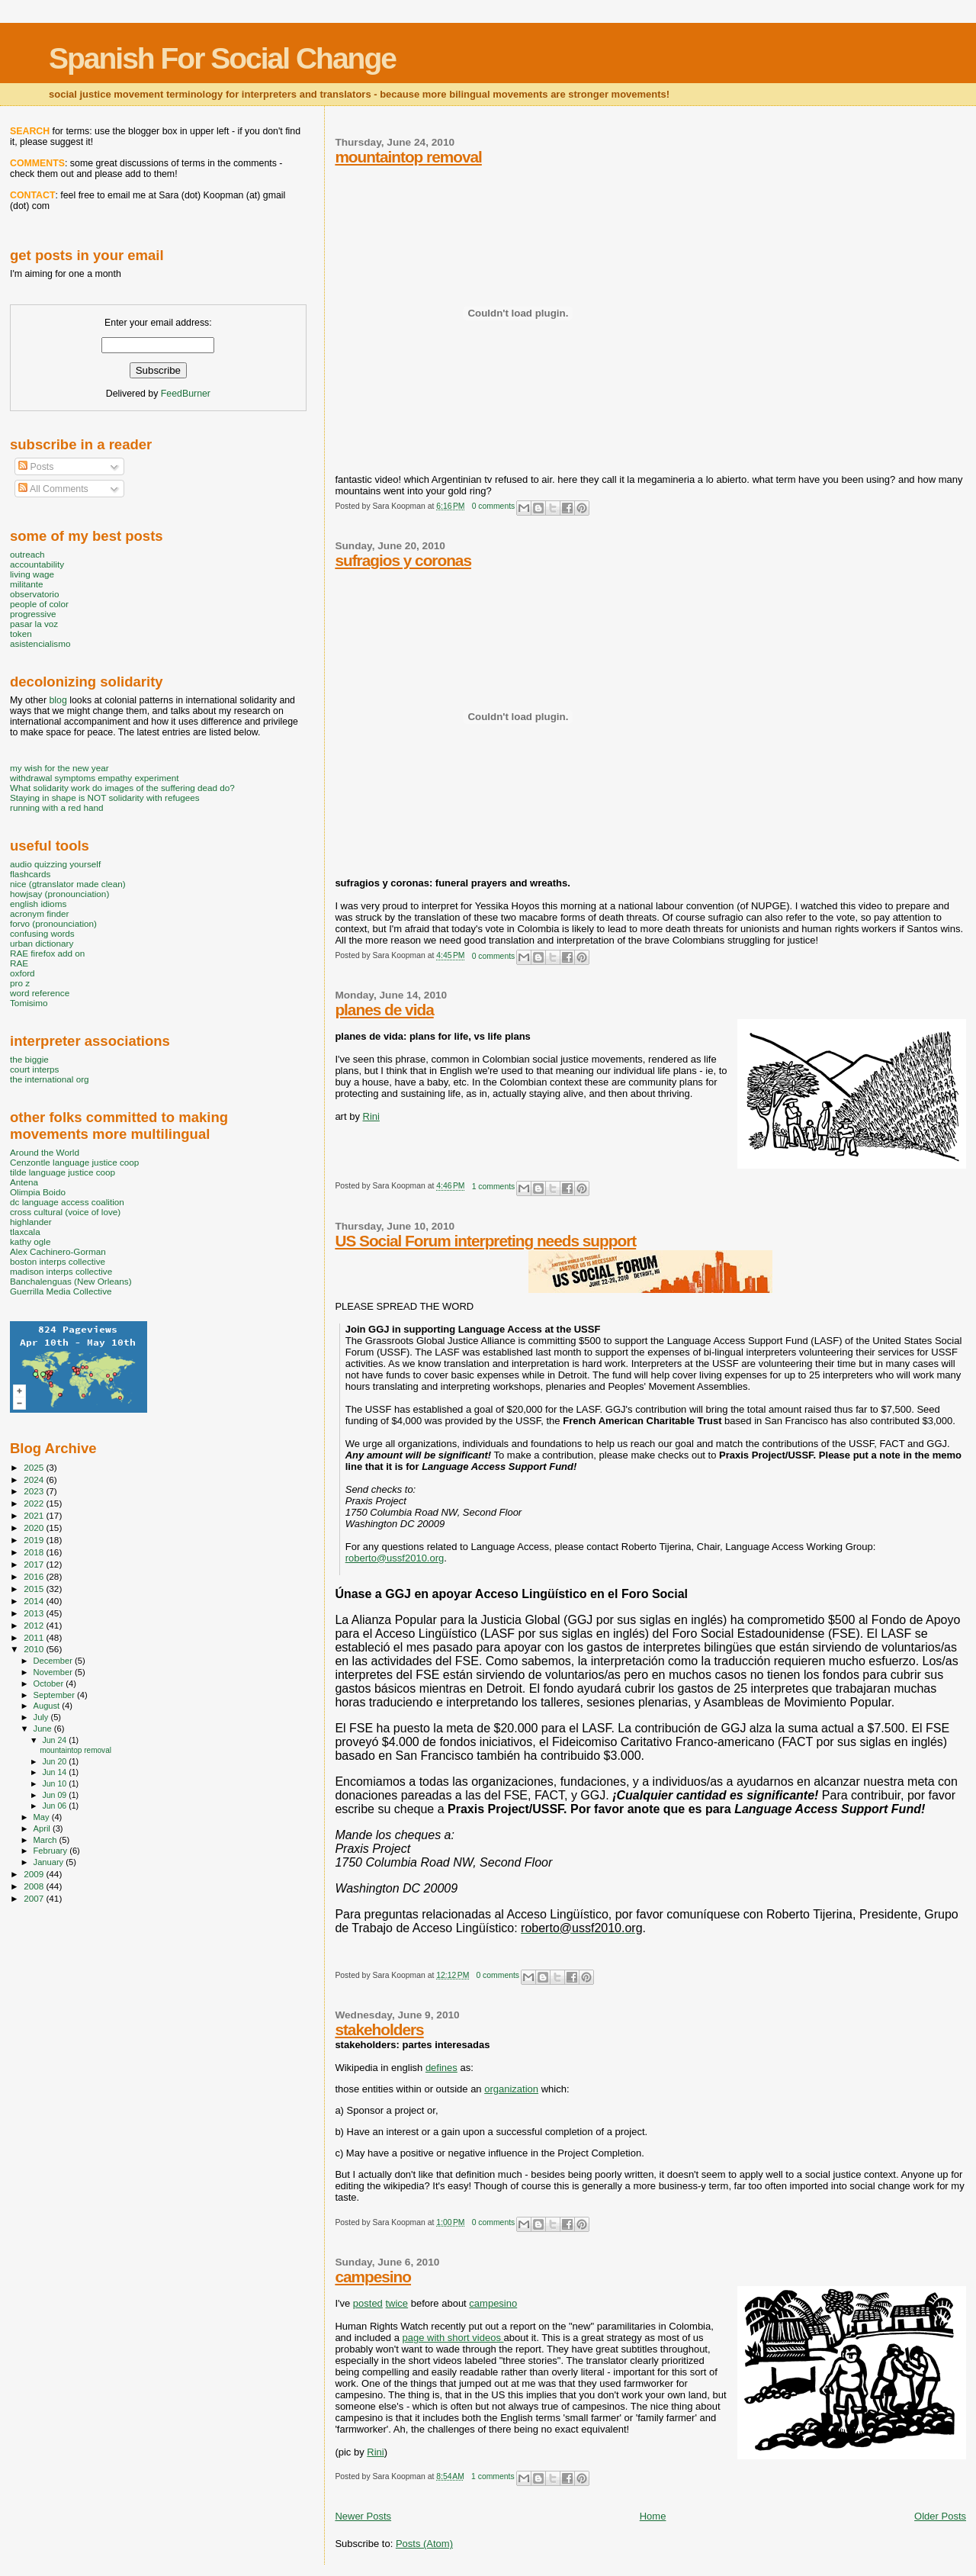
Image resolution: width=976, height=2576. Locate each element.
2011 (35, 1637)
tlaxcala (25, 1232)
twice (396, 2303)
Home (653, 2516)
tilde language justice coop (62, 1172)
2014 (35, 1601)
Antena (24, 1182)
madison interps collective (61, 1271)
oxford (22, 973)
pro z (20, 983)
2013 (35, 1613)
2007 (35, 1898)
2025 (35, 1467)
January (50, 1862)
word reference (39, 993)
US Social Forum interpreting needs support (485, 1240)
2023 (35, 1491)
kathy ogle (30, 1241)
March (46, 1839)
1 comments (493, 1186)
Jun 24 (55, 1740)
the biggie (29, 1059)
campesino (373, 2276)
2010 (35, 1649)
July (42, 1717)
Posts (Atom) (424, 2543)
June (44, 1728)
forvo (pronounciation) (53, 923)
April (43, 1828)
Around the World (44, 1152)
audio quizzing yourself (55, 864)
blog (57, 700)
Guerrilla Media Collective (61, 1291)
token (21, 633)
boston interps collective (57, 1261)
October (50, 1683)
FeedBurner (185, 393)
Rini (371, 1116)
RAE (19, 963)
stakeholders (379, 2029)
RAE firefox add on (47, 953)
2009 (35, 1874)
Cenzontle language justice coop (74, 1162)
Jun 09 (55, 1794)
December (54, 1660)
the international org (49, 1079)
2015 (35, 1589)
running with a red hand (56, 807)
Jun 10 (55, 1783)
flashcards (30, 874)
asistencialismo (40, 643)
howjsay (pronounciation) (59, 894)
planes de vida (384, 1009)
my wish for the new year (59, 768)
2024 (35, 1479)
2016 (35, 1576)
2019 (35, 1540)
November (54, 1672)
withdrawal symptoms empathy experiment (94, 778)
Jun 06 (55, 1805)
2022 (35, 1503)
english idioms (38, 904)
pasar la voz (34, 624)
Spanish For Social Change (222, 58)
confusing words (42, 933)
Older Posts (940, 2516)
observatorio (34, 594)
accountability (37, 564)
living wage (32, 574)
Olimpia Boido (38, 1192)
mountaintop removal (408, 157)
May (43, 1817)
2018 (35, 1552)
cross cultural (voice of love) (65, 1212)
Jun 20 (55, 1761)
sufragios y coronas (403, 560)
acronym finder (39, 913)
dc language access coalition (67, 1202)
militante (26, 584)
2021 (35, 1515)
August (48, 1705)
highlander (31, 1222)
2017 (35, 1564)
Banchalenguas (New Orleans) (71, 1281)
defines (441, 2067)
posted (368, 2303)
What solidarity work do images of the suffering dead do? (122, 788)
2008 (35, 1886)
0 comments (493, 506)
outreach (27, 554)
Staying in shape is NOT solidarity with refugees (105, 797)
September (56, 1695)
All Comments (53, 489)
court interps (34, 1069)
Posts (35, 466)
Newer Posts (363, 2516)
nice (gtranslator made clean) (68, 884)
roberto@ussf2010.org (395, 1558)
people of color (39, 604)
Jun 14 (55, 1772)
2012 (35, 1625)
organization (511, 2089)
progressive (33, 614)
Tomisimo (28, 1003)
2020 (35, 1527)
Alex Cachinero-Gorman (58, 1251)
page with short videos (453, 2337)
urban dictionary (41, 943)
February (52, 1850)
